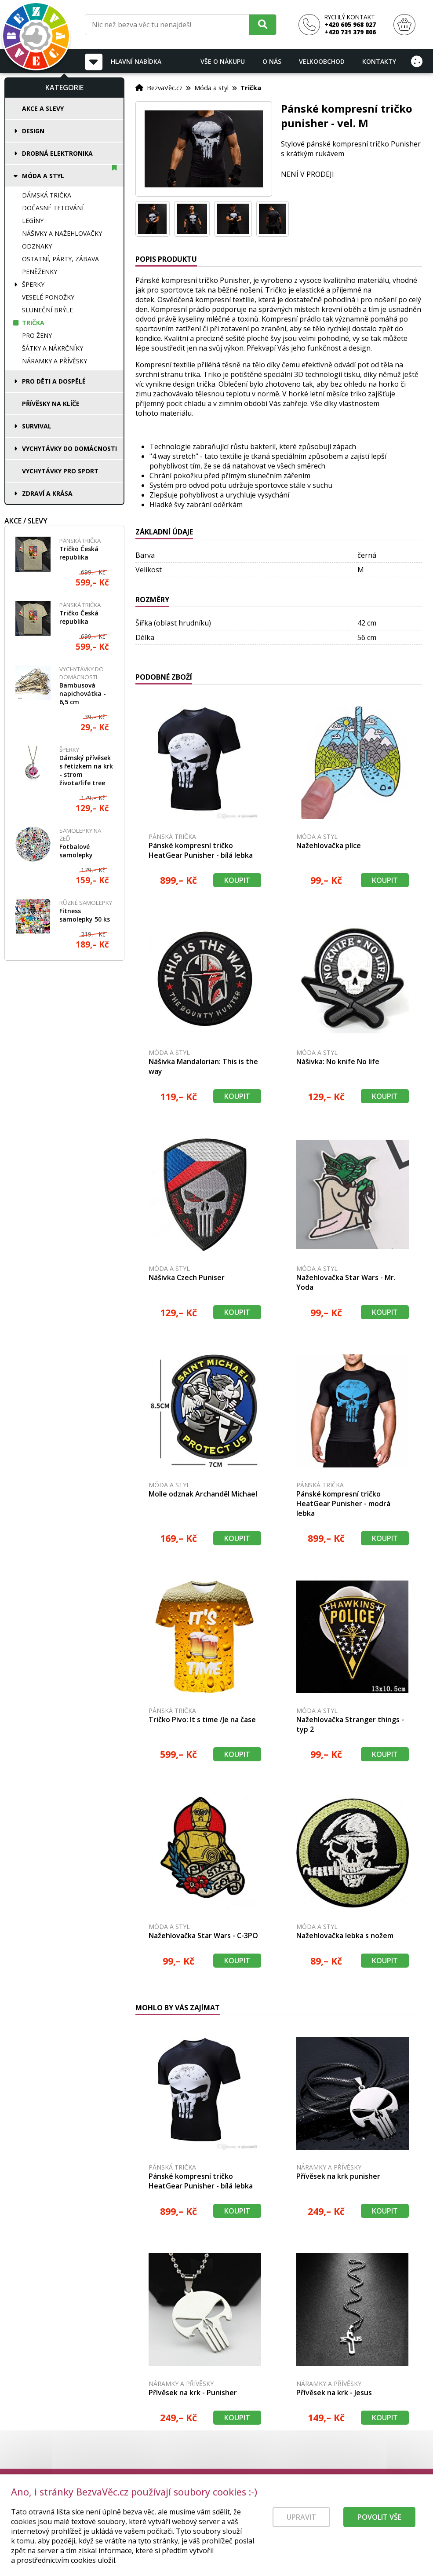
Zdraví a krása (47, 493)
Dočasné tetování (53, 208)
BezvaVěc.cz (164, 87)
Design (33, 131)
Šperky (33, 284)
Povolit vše (379, 2527)
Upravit (301, 2527)
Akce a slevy (43, 108)
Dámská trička (46, 195)
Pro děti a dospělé (54, 381)
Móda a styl (43, 176)
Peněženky (39, 271)
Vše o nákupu (222, 61)
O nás (271, 61)
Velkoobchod (322, 61)
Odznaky (37, 246)
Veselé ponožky (48, 297)
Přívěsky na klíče (51, 403)
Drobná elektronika (57, 153)
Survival (36, 426)
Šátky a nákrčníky (52, 348)
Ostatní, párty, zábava (60, 259)
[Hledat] (262, 24)
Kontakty (379, 61)
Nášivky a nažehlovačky (62, 233)
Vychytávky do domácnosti (69, 448)
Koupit (237, 880)
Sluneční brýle (47, 310)
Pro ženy (37, 335)
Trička (33, 322)
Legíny (33, 220)
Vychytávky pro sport (60, 471)
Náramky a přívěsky (54, 361)
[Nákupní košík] (404, 25)
